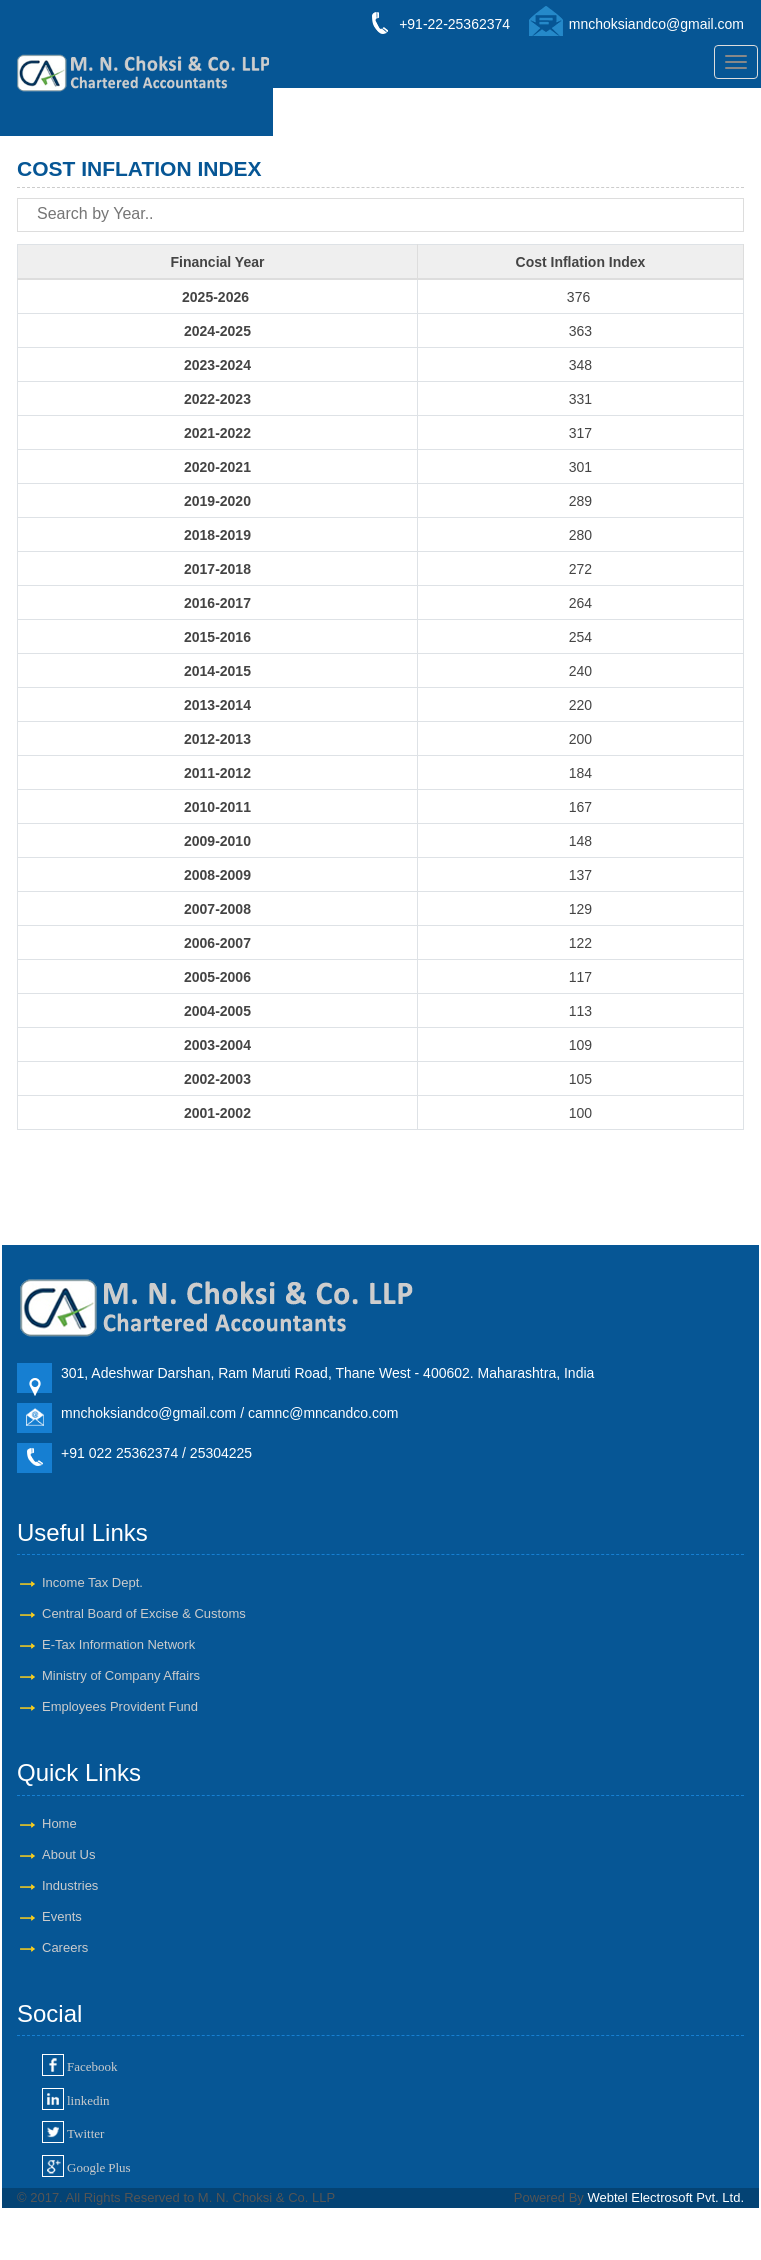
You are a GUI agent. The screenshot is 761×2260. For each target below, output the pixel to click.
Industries (70, 1885)
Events (62, 1916)
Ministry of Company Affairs (121, 1675)
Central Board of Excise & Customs (144, 1613)
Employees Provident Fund (120, 1706)
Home (59, 1823)
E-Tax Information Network (118, 1644)
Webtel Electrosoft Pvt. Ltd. (665, 2197)
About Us (68, 1854)
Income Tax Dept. (92, 1582)
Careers (65, 1947)
